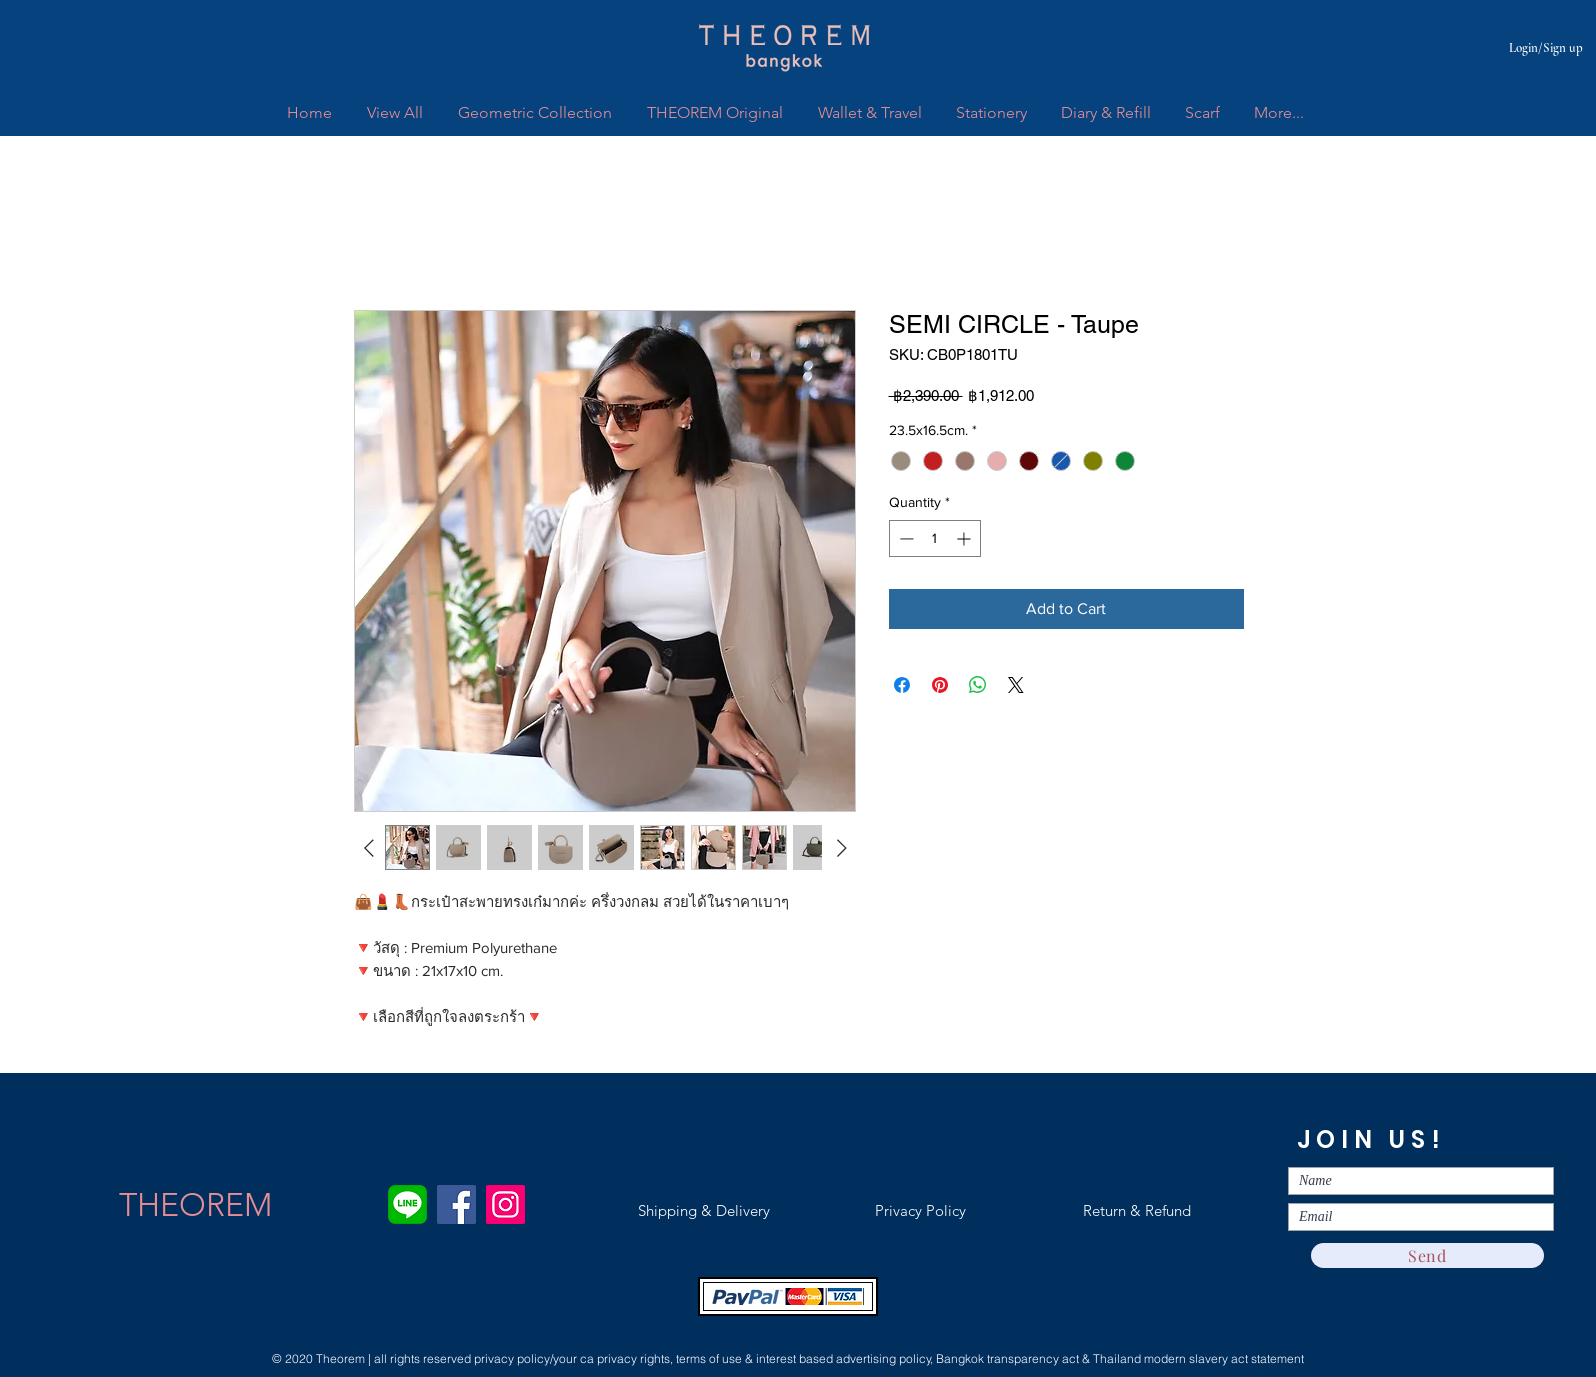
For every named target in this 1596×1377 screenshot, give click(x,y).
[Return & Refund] (1137, 1210)
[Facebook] (456, 1204)
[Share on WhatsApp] (978, 685)
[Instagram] (505, 1204)
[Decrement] (904, 538)
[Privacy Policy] (920, 1210)
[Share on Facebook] (902, 685)
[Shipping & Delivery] (704, 1210)
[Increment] (965, 538)
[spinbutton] (935, 538)
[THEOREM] (195, 1205)
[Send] (1427, 1255)
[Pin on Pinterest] (940, 685)
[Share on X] (1016, 685)
